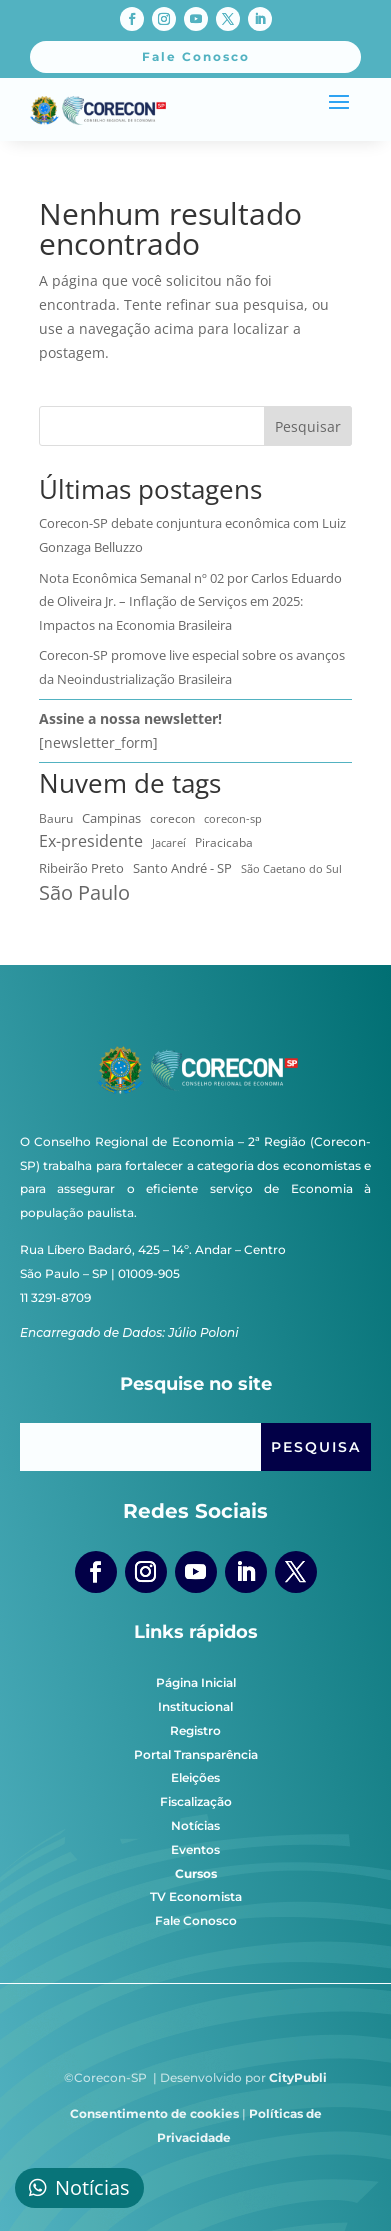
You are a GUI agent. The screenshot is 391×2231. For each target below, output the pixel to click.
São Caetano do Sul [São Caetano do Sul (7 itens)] (291, 868)
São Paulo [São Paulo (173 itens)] (84, 893)
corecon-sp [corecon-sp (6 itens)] (233, 818)
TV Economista (196, 1896)
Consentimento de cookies (154, 2113)
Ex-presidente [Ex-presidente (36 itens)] (91, 841)
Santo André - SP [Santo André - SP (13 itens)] (182, 868)
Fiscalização (196, 1801)
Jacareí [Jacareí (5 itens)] (169, 843)
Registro (195, 1730)
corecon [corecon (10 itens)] (172, 818)
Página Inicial (196, 1682)
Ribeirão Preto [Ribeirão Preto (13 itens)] (81, 868)
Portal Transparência (196, 1754)
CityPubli (298, 2077)
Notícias (195, 1825)
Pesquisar (308, 426)
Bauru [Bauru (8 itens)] (56, 818)
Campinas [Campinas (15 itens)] (111, 818)
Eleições (195, 1777)
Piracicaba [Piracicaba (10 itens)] (224, 842)
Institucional (195, 1706)
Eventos (195, 1849)
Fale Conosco (196, 1920)
